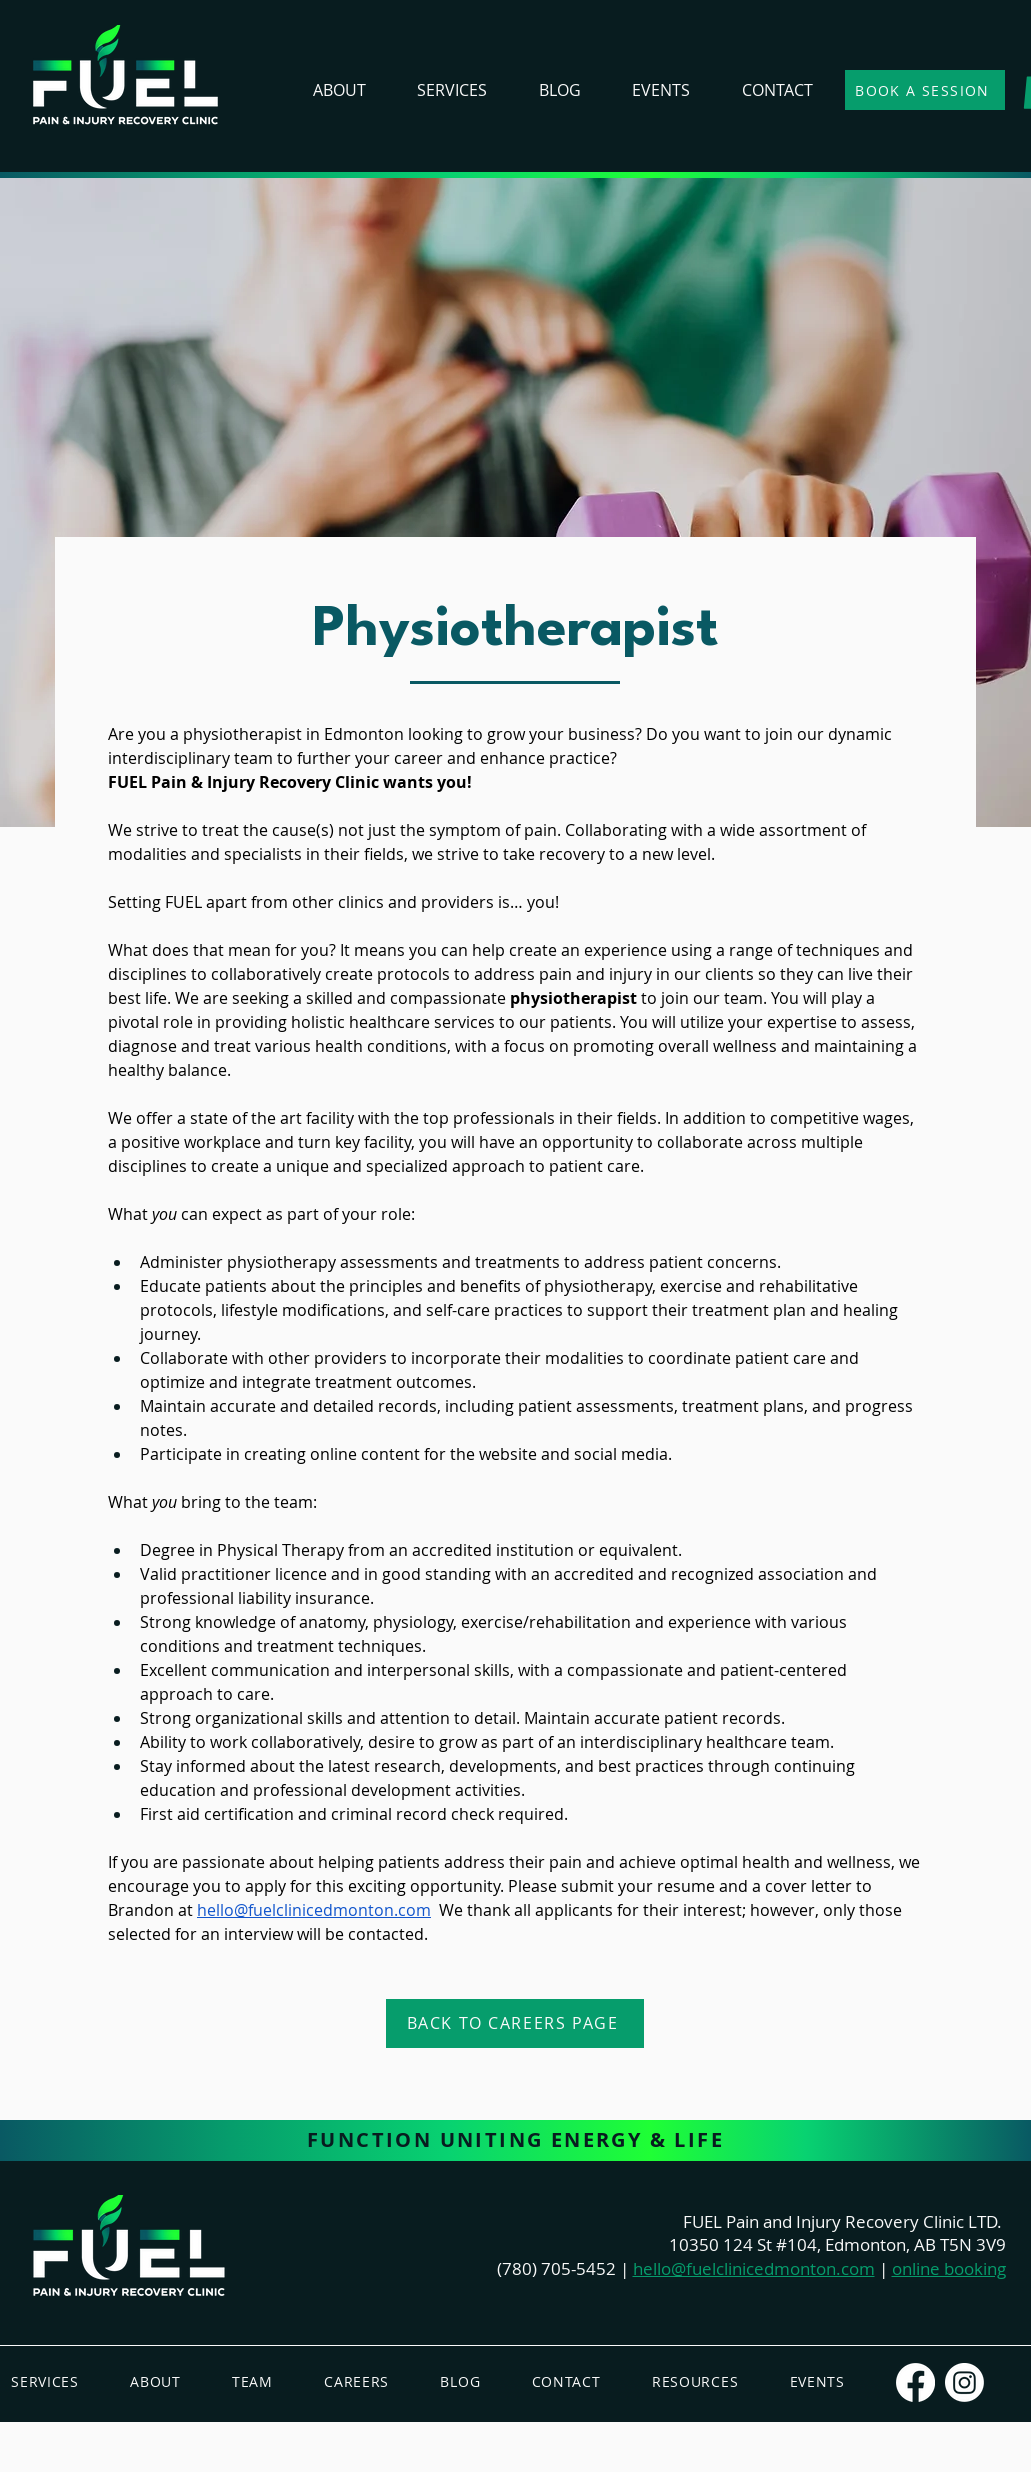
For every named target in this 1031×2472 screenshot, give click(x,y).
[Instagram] (964, 2382)
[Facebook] (915, 2382)
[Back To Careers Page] (515, 2023)
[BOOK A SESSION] (925, 90)
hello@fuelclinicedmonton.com (754, 2268)
